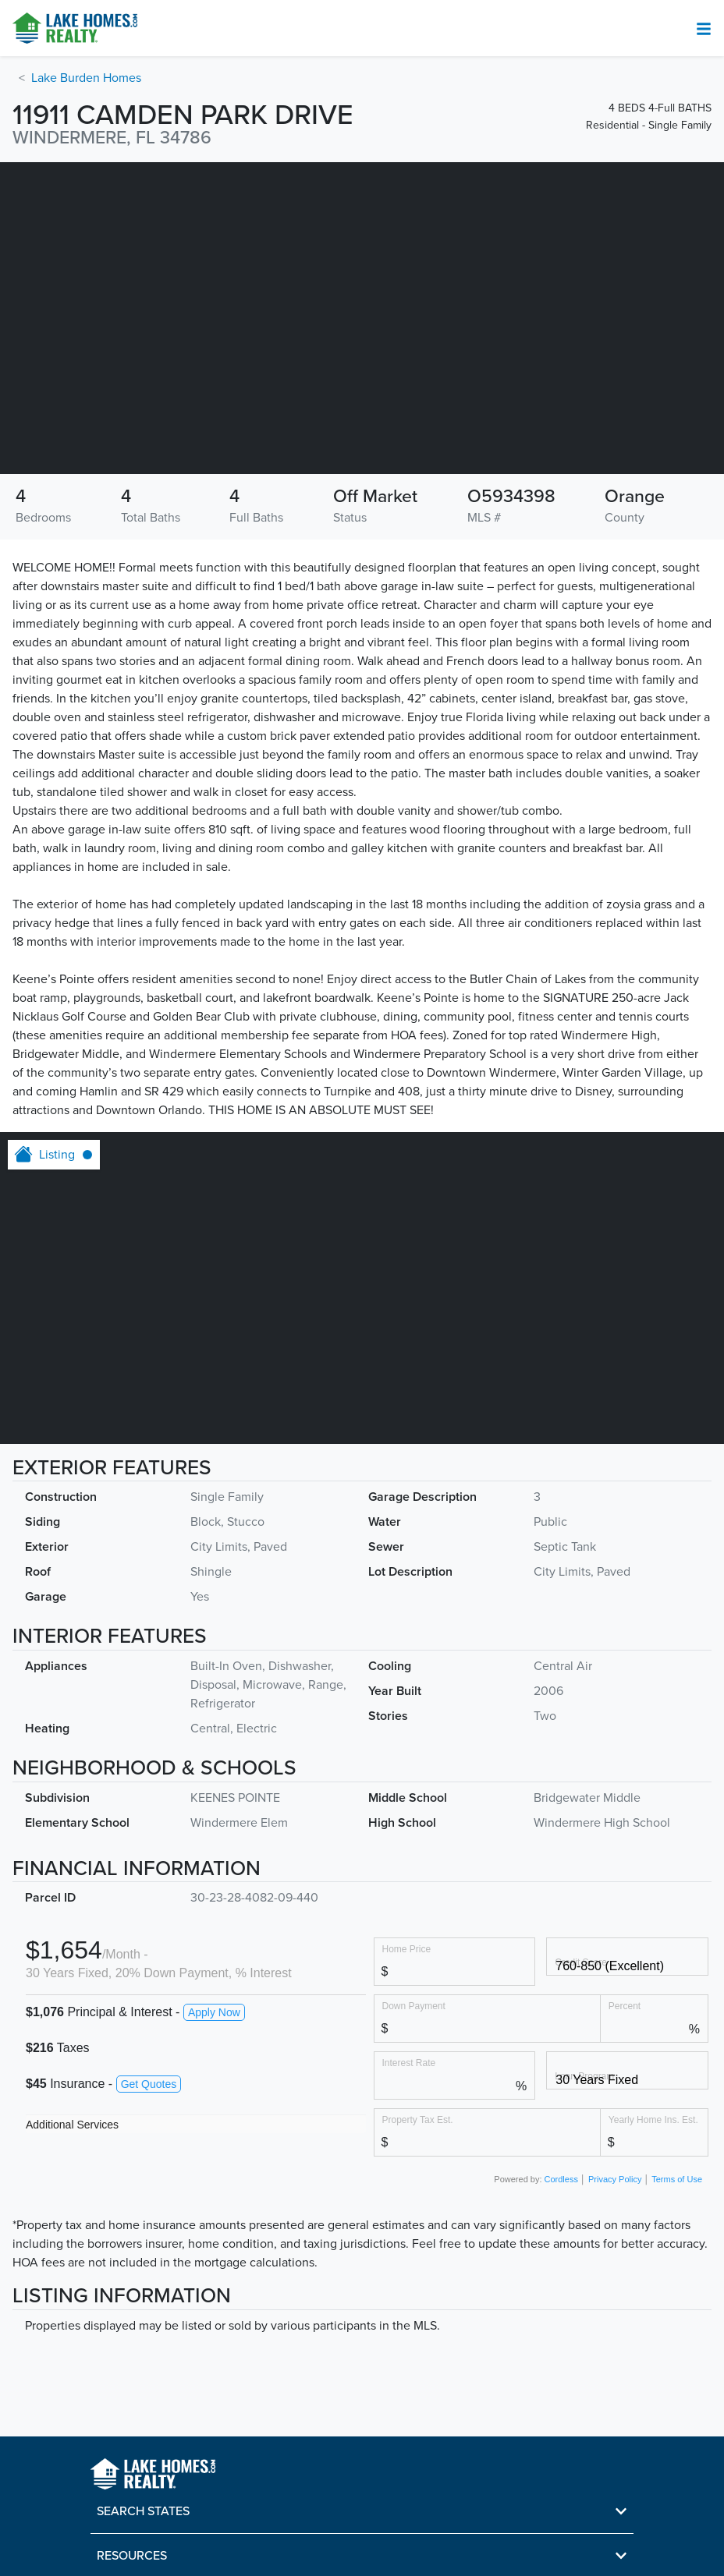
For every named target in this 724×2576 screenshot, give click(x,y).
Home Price (406, 1949)
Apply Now (214, 2012)
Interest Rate (409, 2063)
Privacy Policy (614, 2179)
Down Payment (413, 2006)
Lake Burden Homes (86, 78)
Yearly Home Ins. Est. (653, 2119)
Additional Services (72, 2124)
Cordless (561, 2179)
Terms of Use (676, 2179)
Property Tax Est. (417, 2119)
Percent (625, 2006)
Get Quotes (149, 2084)
